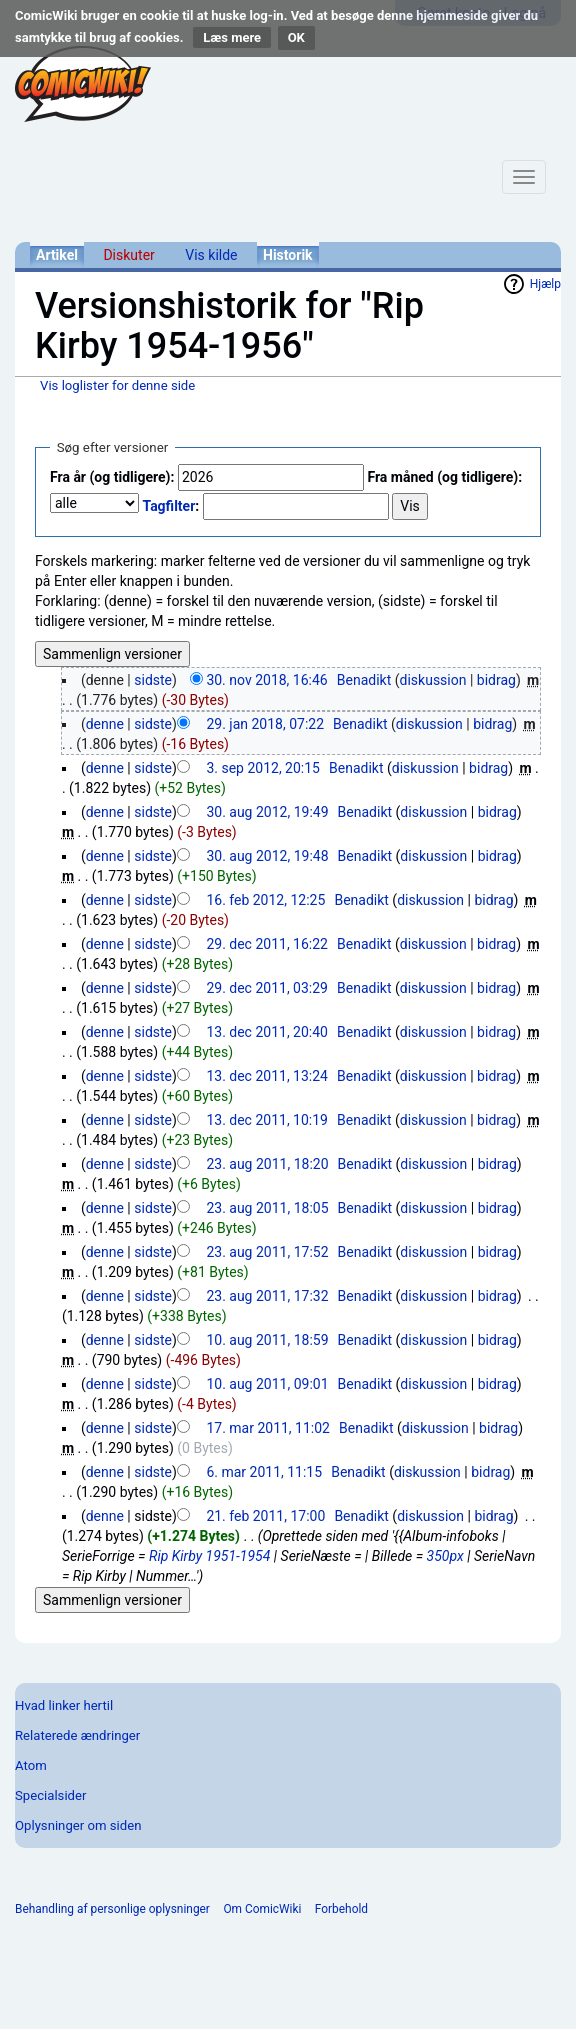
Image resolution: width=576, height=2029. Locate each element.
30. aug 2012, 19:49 (267, 812)
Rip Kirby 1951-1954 (209, 1556)
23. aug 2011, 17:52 (267, 1252)
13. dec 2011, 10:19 (267, 1120)
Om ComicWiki (262, 1909)
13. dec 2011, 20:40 (267, 1032)
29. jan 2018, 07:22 (265, 724)
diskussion (433, 680)
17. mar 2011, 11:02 (268, 1428)
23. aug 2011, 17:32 (267, 1296)
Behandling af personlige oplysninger (112, 1909)
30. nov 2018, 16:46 (266, 680)
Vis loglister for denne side (117, 385)
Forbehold (341, 1909)
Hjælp (545, 284)
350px (445, 1556)
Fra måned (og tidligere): (444, 477)
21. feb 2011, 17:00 (265, 1516)
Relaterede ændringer (77, 1735)
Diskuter (128, 255)
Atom (31, 1765)
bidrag (496, 680)
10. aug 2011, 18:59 (267, 1340)
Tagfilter (168, 506)
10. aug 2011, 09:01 (267, 1384)
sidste (153, 680)
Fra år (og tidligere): (112, 477)
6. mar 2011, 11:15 (264, 1472)
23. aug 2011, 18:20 (267, 1164)
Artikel (57, 255)
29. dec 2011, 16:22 (267, 944)
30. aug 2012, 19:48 (267, 856)
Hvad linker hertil (64, 1705)
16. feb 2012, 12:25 (265, 900)
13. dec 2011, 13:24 (267, 1076)
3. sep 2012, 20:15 (263, 768)
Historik (288, 255)
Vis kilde (211, 255)
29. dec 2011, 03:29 (267, 988)
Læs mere (232, 37)
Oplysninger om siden (78, 1825)
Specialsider (50, 1795)
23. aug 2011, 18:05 (267, 1208)
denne (105, 724)
